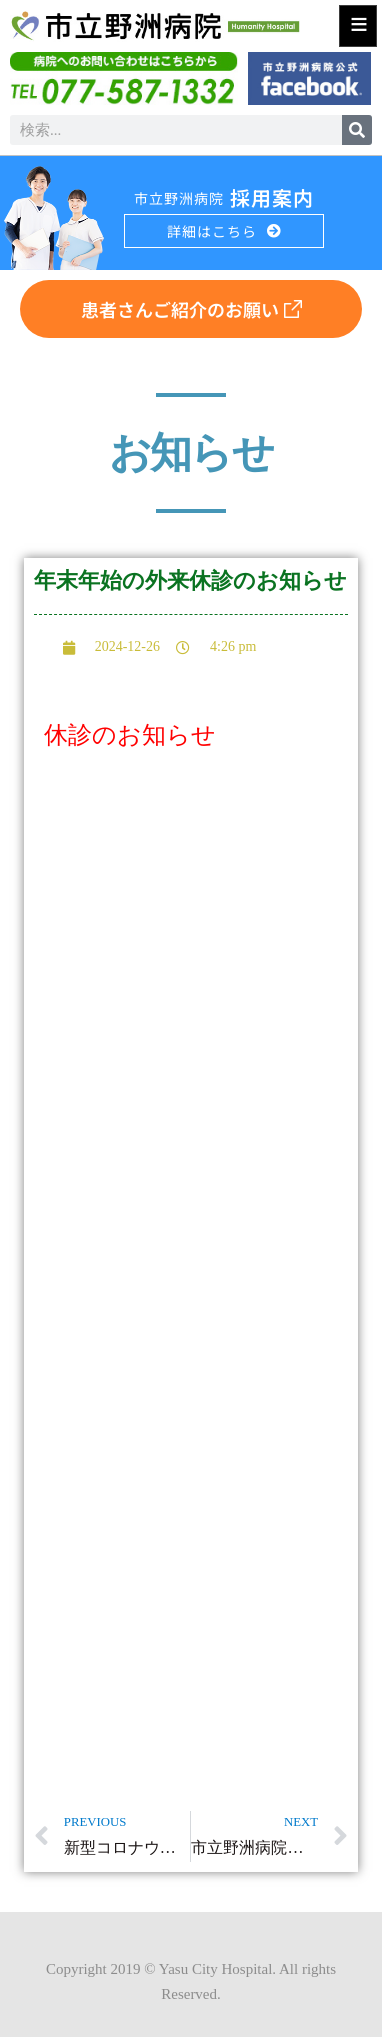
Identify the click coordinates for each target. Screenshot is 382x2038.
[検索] (357, 130)
